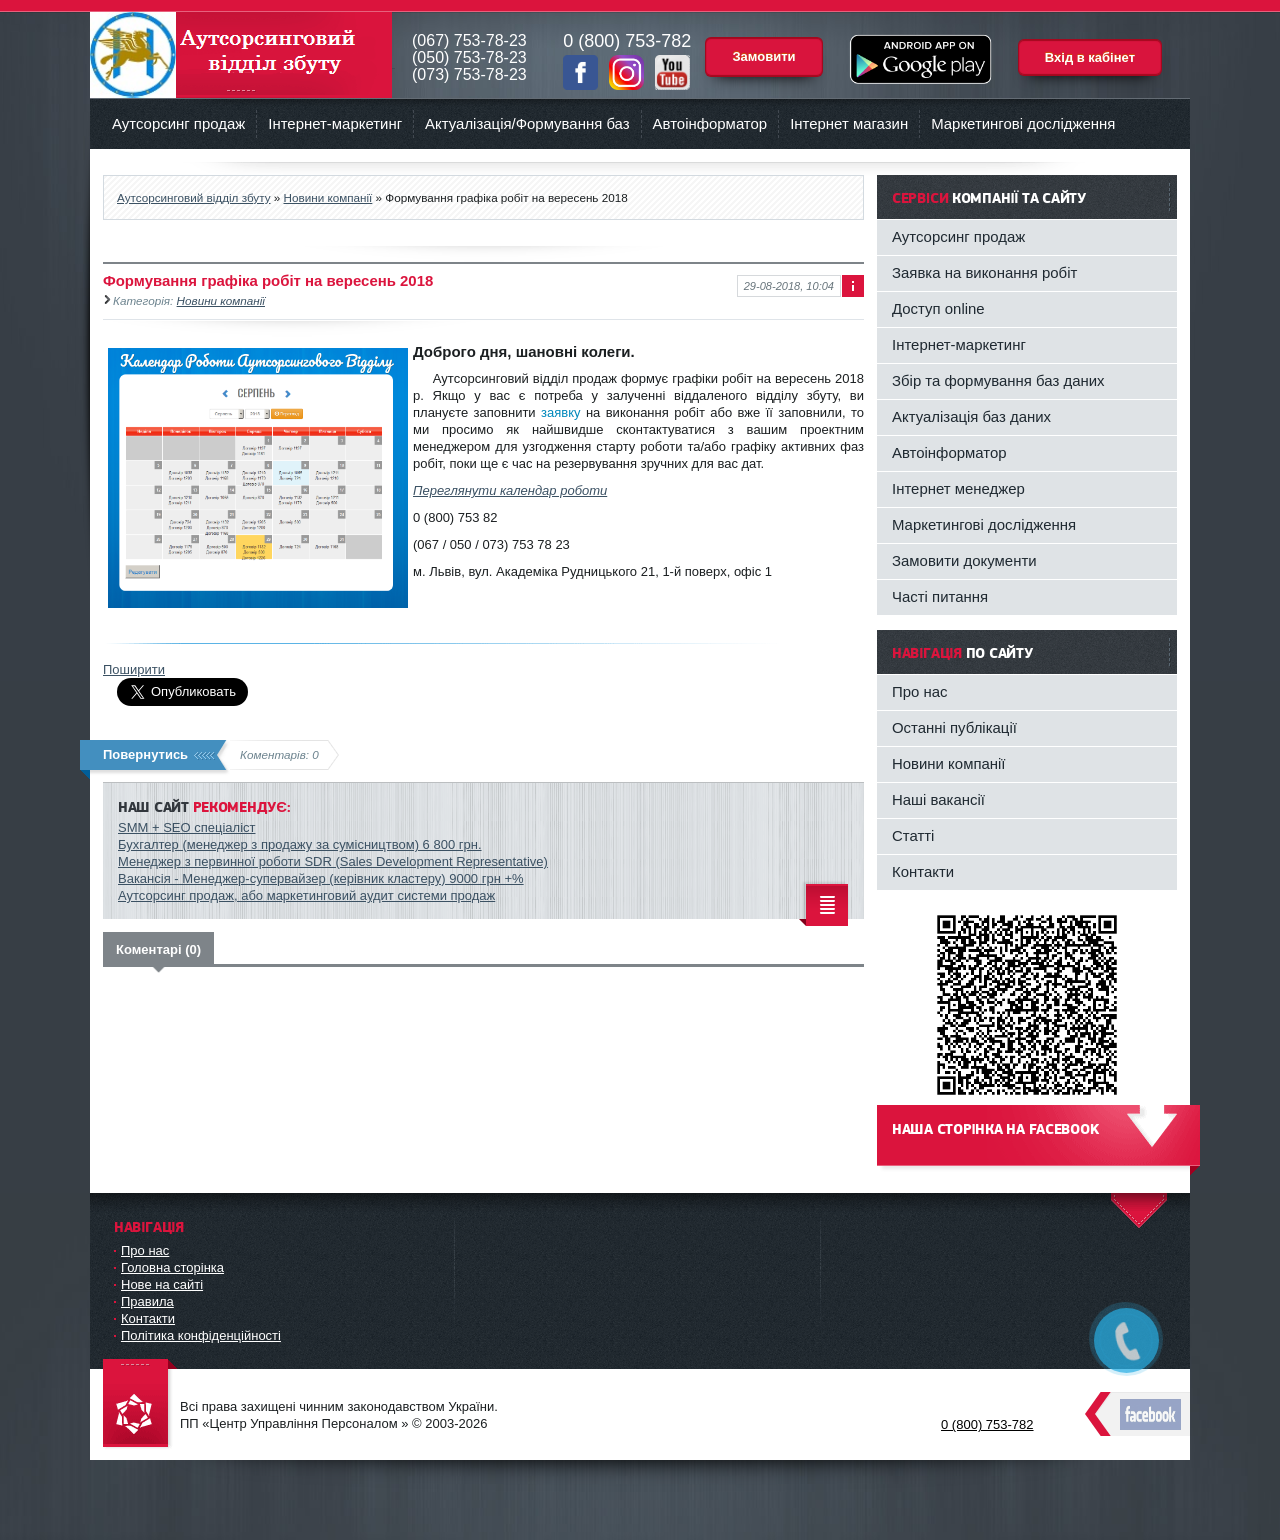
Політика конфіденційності (201, 1335)
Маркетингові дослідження (1023, 123)
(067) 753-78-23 (469, 40)
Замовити (763, 56)
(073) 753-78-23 (469, 74)
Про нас (920, 691)
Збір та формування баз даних (998, 380)
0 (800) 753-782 (987, 1424)
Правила (147, 1301)
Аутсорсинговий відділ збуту (241, 55)
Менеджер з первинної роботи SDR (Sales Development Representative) (333, 861)
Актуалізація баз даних (971, 416)
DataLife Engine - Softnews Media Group (140, 1404)
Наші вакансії (938, 799)
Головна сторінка (172, 1267)
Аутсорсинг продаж (178, 123)
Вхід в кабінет (1090, 57)
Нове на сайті (162, 1284)
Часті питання (940, 596)
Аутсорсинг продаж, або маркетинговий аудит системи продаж (306, 895)
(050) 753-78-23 (469, 57)
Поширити (134, 669)
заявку (560, 412)
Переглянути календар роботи (510, 490)
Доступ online (938, 308)
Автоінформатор (710, 123)
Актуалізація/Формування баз (527, 123)
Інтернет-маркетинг (335, 123)
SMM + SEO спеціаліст (186, 827)
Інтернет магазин (849, 123)
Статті (913, 835)
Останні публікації (954, 727)
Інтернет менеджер (958, 488)
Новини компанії (221, 300)
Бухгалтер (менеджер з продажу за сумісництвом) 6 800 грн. (300, 844)
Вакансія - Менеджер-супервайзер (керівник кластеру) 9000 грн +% (321, 878)
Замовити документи (964, 560)
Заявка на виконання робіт (984, 272)
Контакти (923, 871)
